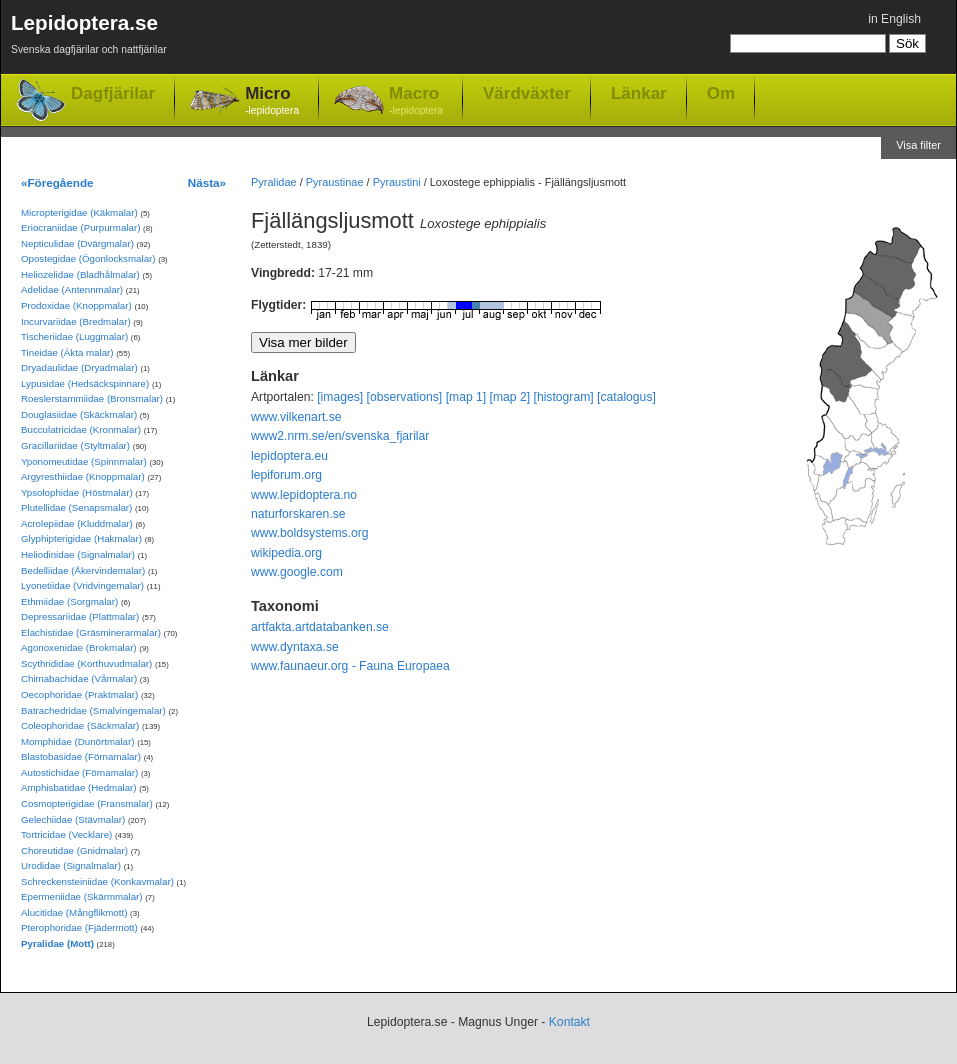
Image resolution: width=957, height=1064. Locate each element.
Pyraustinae (335, 182)
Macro (416, 101)
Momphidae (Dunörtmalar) (77, 741)
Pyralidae (274, 182)
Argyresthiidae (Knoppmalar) (83, 476)
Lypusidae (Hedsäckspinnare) (85, 383)
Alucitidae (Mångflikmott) (74, 912)
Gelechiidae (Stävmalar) (73, 819)
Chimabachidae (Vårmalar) (79, 678)
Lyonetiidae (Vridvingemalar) (82, 585)
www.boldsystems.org (310, 533)
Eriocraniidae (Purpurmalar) (80, 227)
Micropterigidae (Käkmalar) (79, 212)
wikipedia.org (286, 553)
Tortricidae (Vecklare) (66, 834)
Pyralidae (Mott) (57, 943)
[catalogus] (626, 397)
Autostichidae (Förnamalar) (79, 772)
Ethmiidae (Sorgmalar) (69, 601)
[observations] (405, 397)
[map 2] (510, 397)
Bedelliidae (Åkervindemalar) (83, 570)
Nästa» (207, 182)
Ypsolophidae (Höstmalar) (77, 492)
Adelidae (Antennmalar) (72, 289)
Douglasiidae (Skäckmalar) (79, 414)
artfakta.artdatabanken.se (320, 627)
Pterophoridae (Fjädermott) (79, 927)
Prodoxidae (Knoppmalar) (76, 305)
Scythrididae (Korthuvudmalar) (86, 663)
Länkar (639, 93)
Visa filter (918, 145)
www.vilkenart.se (296, 417)
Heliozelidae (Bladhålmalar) (80, 274)
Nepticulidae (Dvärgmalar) (77, 243)
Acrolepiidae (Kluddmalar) (77, 523)
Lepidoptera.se (89, 37)
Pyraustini (397, 182)
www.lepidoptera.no (304, 495)
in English (894, 19)
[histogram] (564, 397)
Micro (272, 101)
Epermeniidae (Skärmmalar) (82, 896)
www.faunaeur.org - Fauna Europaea (350, 666)
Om (721, 93)
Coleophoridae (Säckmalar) (80, 725)
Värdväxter (527, 93)
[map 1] (466, 397)
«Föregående (57, 182)
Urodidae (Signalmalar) (71, 865)
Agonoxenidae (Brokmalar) (79, 647)
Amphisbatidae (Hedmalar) (79, 787)
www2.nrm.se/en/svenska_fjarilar (340, 436)
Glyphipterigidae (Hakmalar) (81, 538)
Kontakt (569, 1022)
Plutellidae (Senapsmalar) (76, 507)
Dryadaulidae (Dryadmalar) (79, 367)
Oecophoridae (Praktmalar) (79, 694)
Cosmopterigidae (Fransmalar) (87, 803)
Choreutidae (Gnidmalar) (74, 850)
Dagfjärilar (113, 93)
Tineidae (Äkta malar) (67, 352)
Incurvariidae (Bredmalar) (76, 321)
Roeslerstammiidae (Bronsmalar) (92, 398)
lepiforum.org (286, 475)
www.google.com (297, 572)
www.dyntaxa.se (295, 647)
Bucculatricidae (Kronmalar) (81, 429)
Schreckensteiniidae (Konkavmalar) (97, 881)
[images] (340, 397)
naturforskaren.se (298, 514)
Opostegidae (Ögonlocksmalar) (88, 258)
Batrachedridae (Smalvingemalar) (93, 710)
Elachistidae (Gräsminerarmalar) (91, 632)
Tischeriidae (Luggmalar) (74, 336)
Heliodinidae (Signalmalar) (78, 554)
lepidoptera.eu (289, 456)
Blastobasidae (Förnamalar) (81, 756)
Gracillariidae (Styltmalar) (75, 445)
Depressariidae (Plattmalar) (80, 616)
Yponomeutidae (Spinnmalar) (84, 461)
